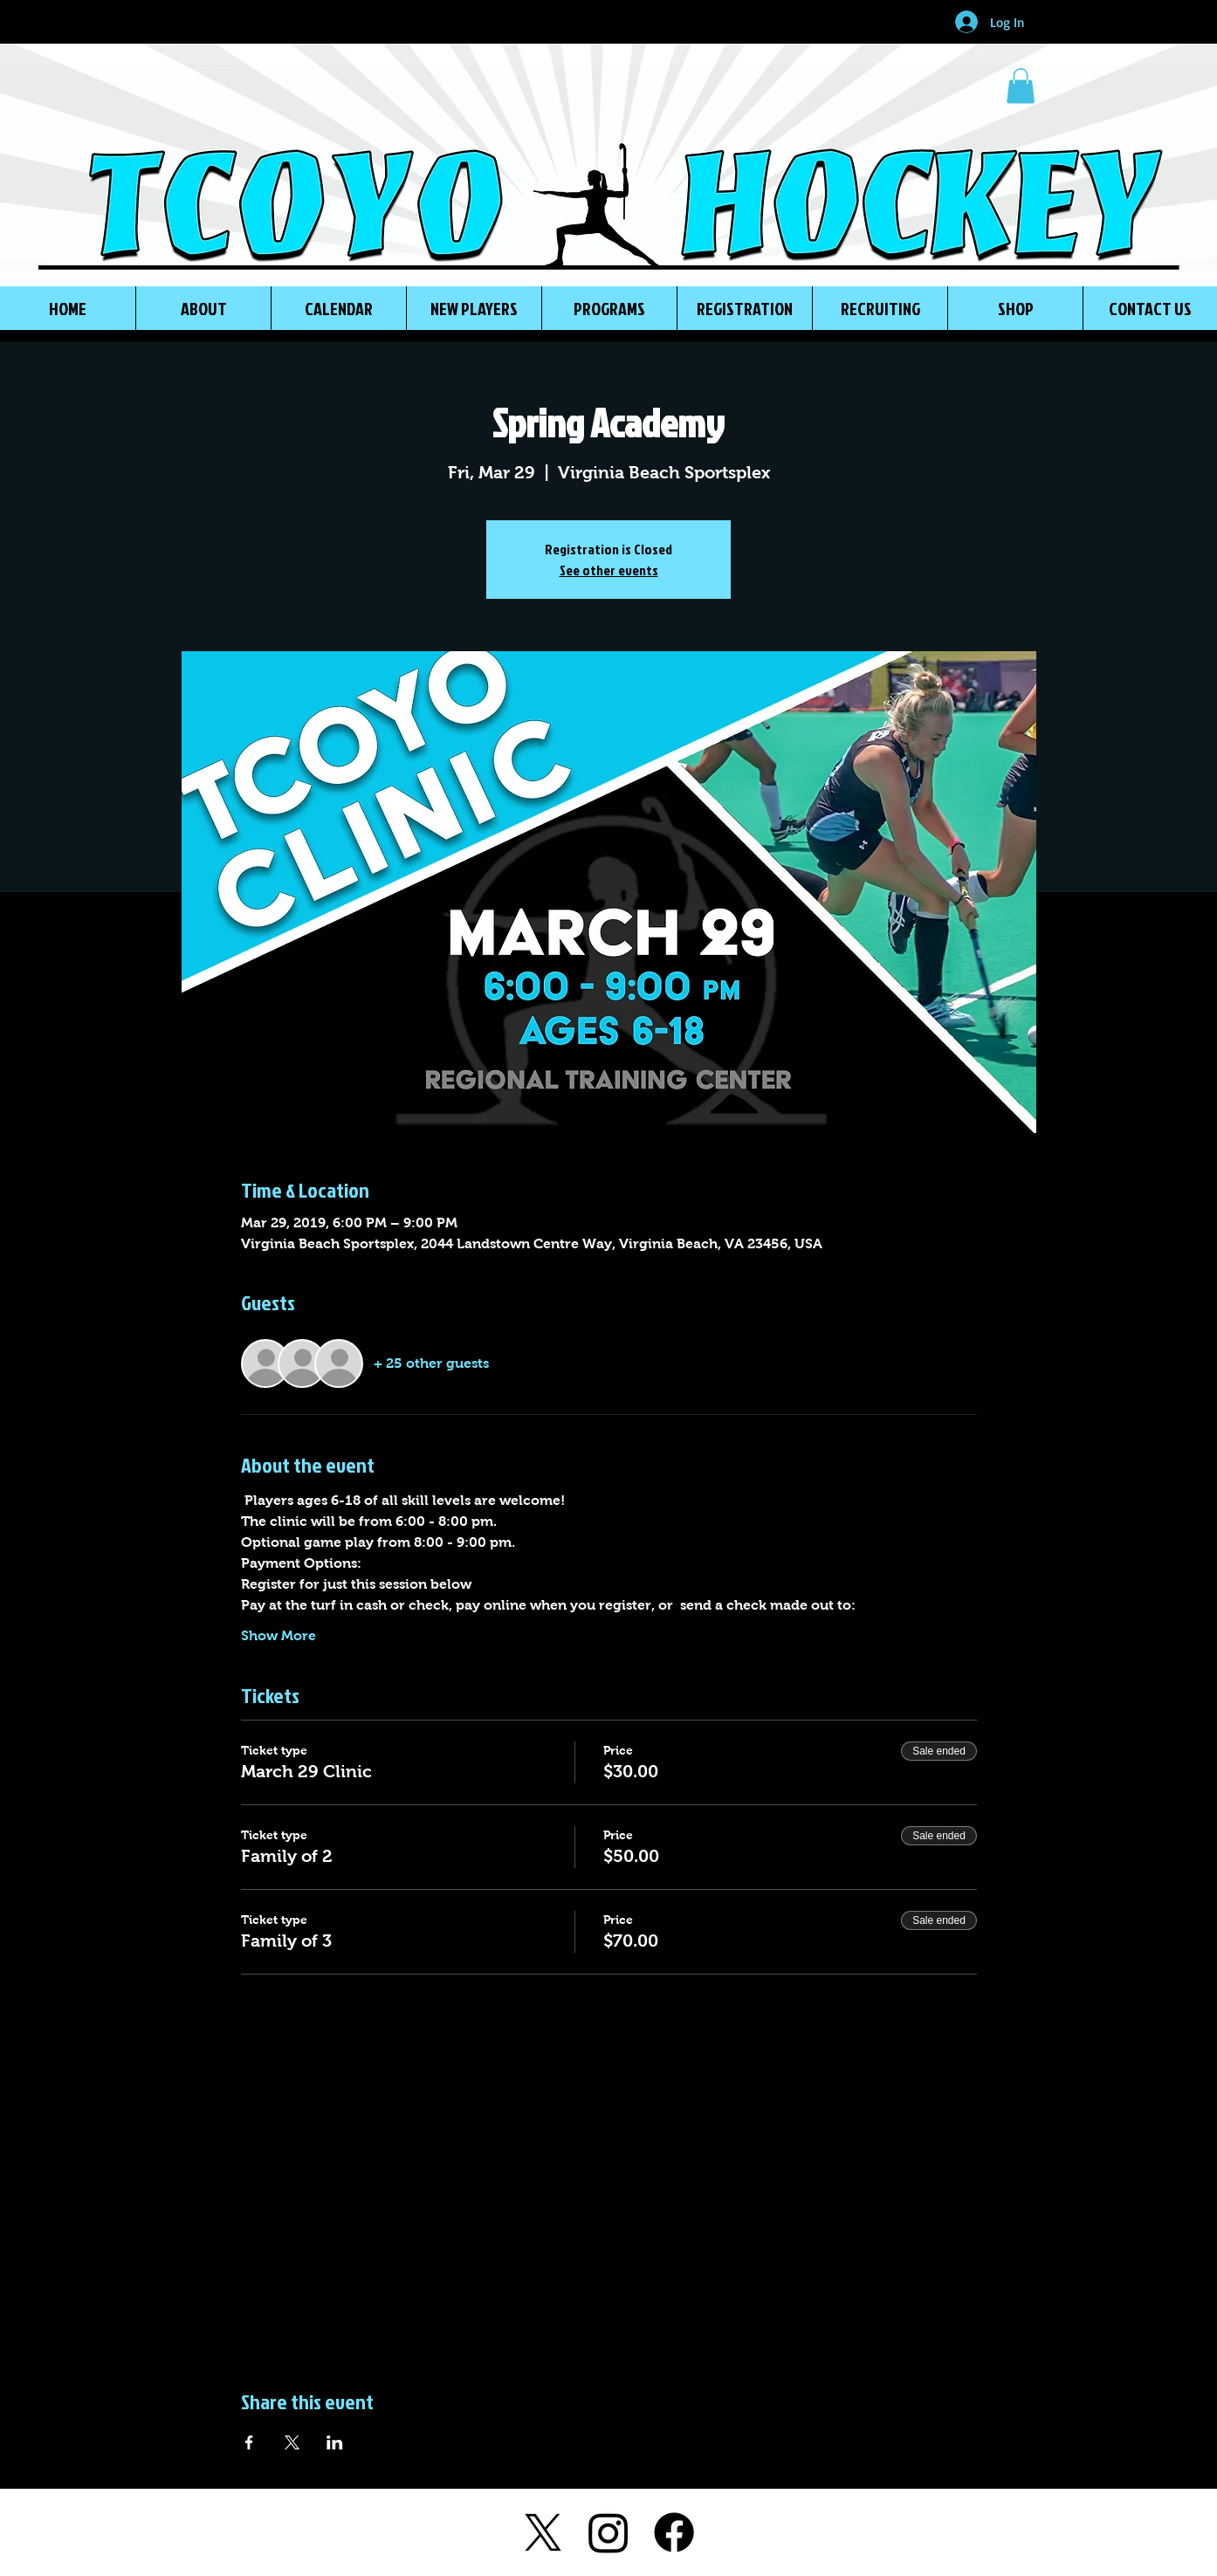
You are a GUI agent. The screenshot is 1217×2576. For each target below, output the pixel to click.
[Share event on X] (292, 2442)
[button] (1020, 86)
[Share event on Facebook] (249, 2442)
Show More (278, 1635)
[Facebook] (674, 2532)
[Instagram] (608, 2532)
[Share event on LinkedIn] (335, 2442)
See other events (609, 570)
